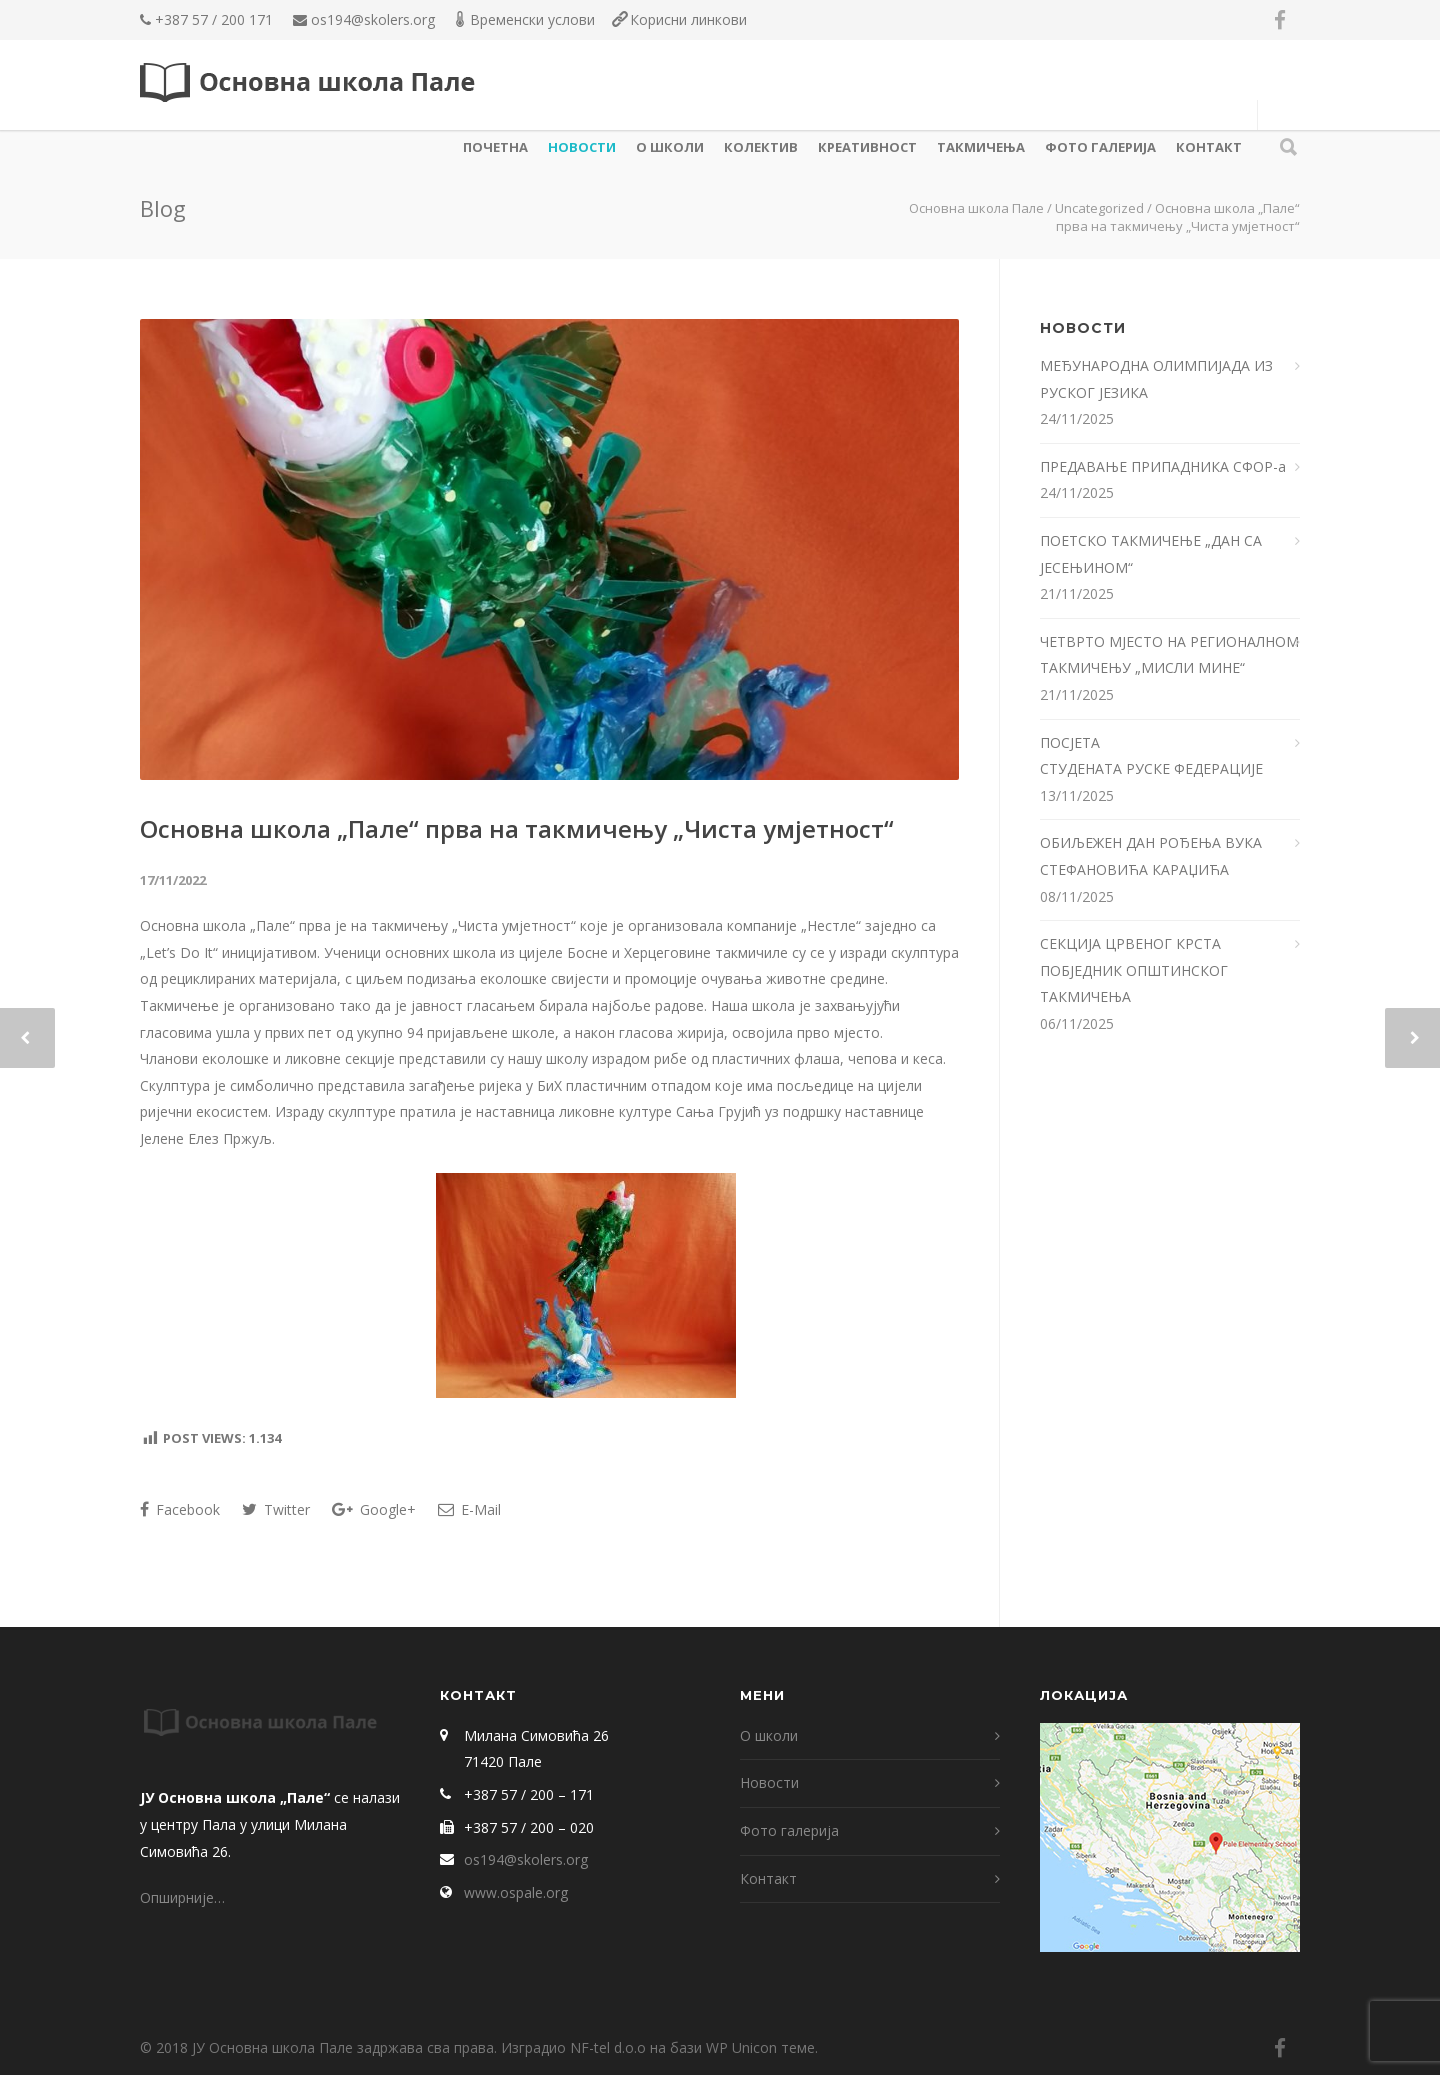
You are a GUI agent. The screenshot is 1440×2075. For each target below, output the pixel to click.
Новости (582, 147)
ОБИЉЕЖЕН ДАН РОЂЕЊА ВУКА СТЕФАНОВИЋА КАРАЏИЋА (1151, 856)
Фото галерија (1100, 147)
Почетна (495, 147)
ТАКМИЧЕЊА (981, 147)
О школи (670, 147)
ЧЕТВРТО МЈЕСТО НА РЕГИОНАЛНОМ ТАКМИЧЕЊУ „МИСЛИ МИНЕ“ (1169, 655)
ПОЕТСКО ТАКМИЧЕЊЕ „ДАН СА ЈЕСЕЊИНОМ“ (1151, 554)
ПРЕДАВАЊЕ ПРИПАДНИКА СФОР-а (1165, 466)
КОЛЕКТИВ (761, 147)
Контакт (1209, 147)
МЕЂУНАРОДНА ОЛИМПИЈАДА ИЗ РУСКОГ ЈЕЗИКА (1156, 379)
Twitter (276, 1509)
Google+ (374, 1509)
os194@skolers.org (373, 19)
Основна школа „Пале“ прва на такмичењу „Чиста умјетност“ (517, 828)
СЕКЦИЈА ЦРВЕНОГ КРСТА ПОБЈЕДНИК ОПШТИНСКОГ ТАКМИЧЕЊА (1134, 970)
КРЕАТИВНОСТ (867, 147)
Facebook (180, 1509)
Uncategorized (1099, 208)
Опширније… (182, 1897)
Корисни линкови (688, 19)
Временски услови (532, 19)
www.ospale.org (516, 1892)
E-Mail (469, 1509)
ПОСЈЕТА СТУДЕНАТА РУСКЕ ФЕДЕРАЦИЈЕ (1153, 756)
